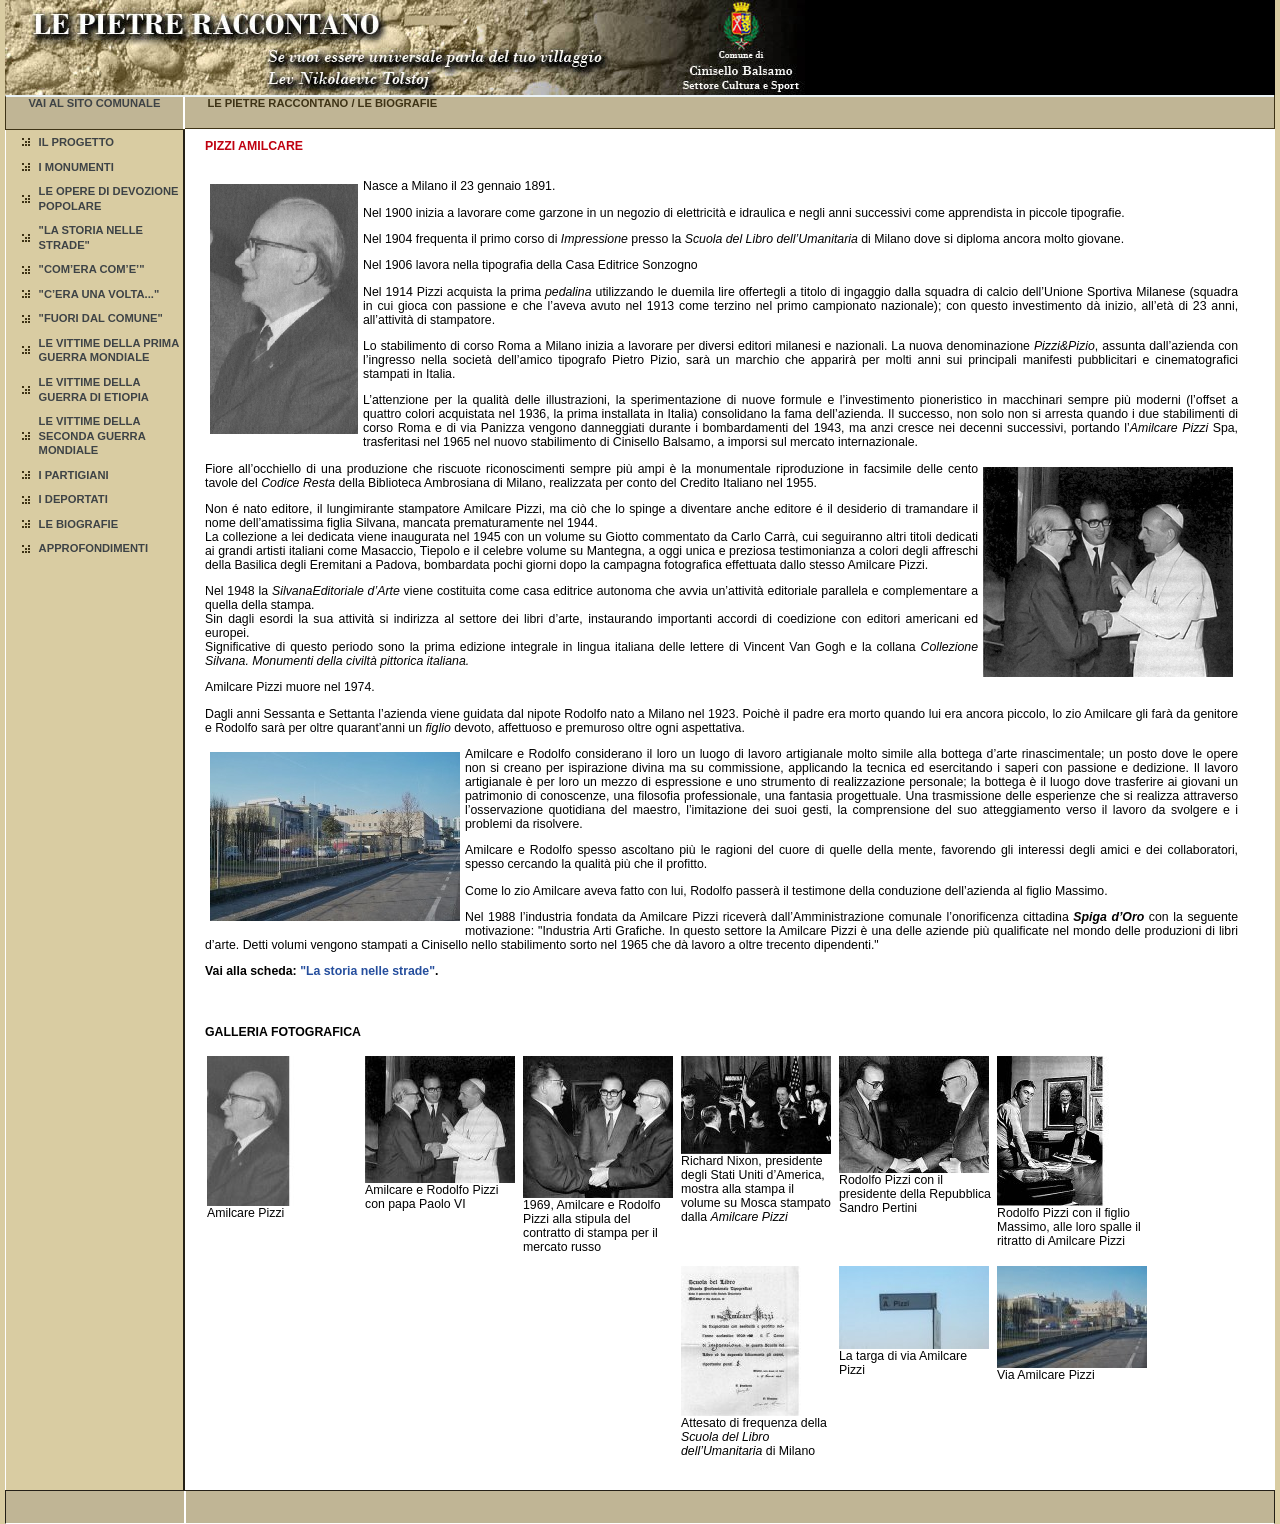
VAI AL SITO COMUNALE (94, 103)
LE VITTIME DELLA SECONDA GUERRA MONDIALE (92, 435)
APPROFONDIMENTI (93, 548)
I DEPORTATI (73, 499)
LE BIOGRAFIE (79, 524)
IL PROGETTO (76, 142)
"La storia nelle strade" (367, 971)
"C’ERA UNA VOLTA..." (99, 294)
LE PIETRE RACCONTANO (277, 103)
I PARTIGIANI (74, 475)
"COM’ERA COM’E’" (92, 269)
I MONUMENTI (76, 167)
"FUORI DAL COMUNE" (101, 318)
